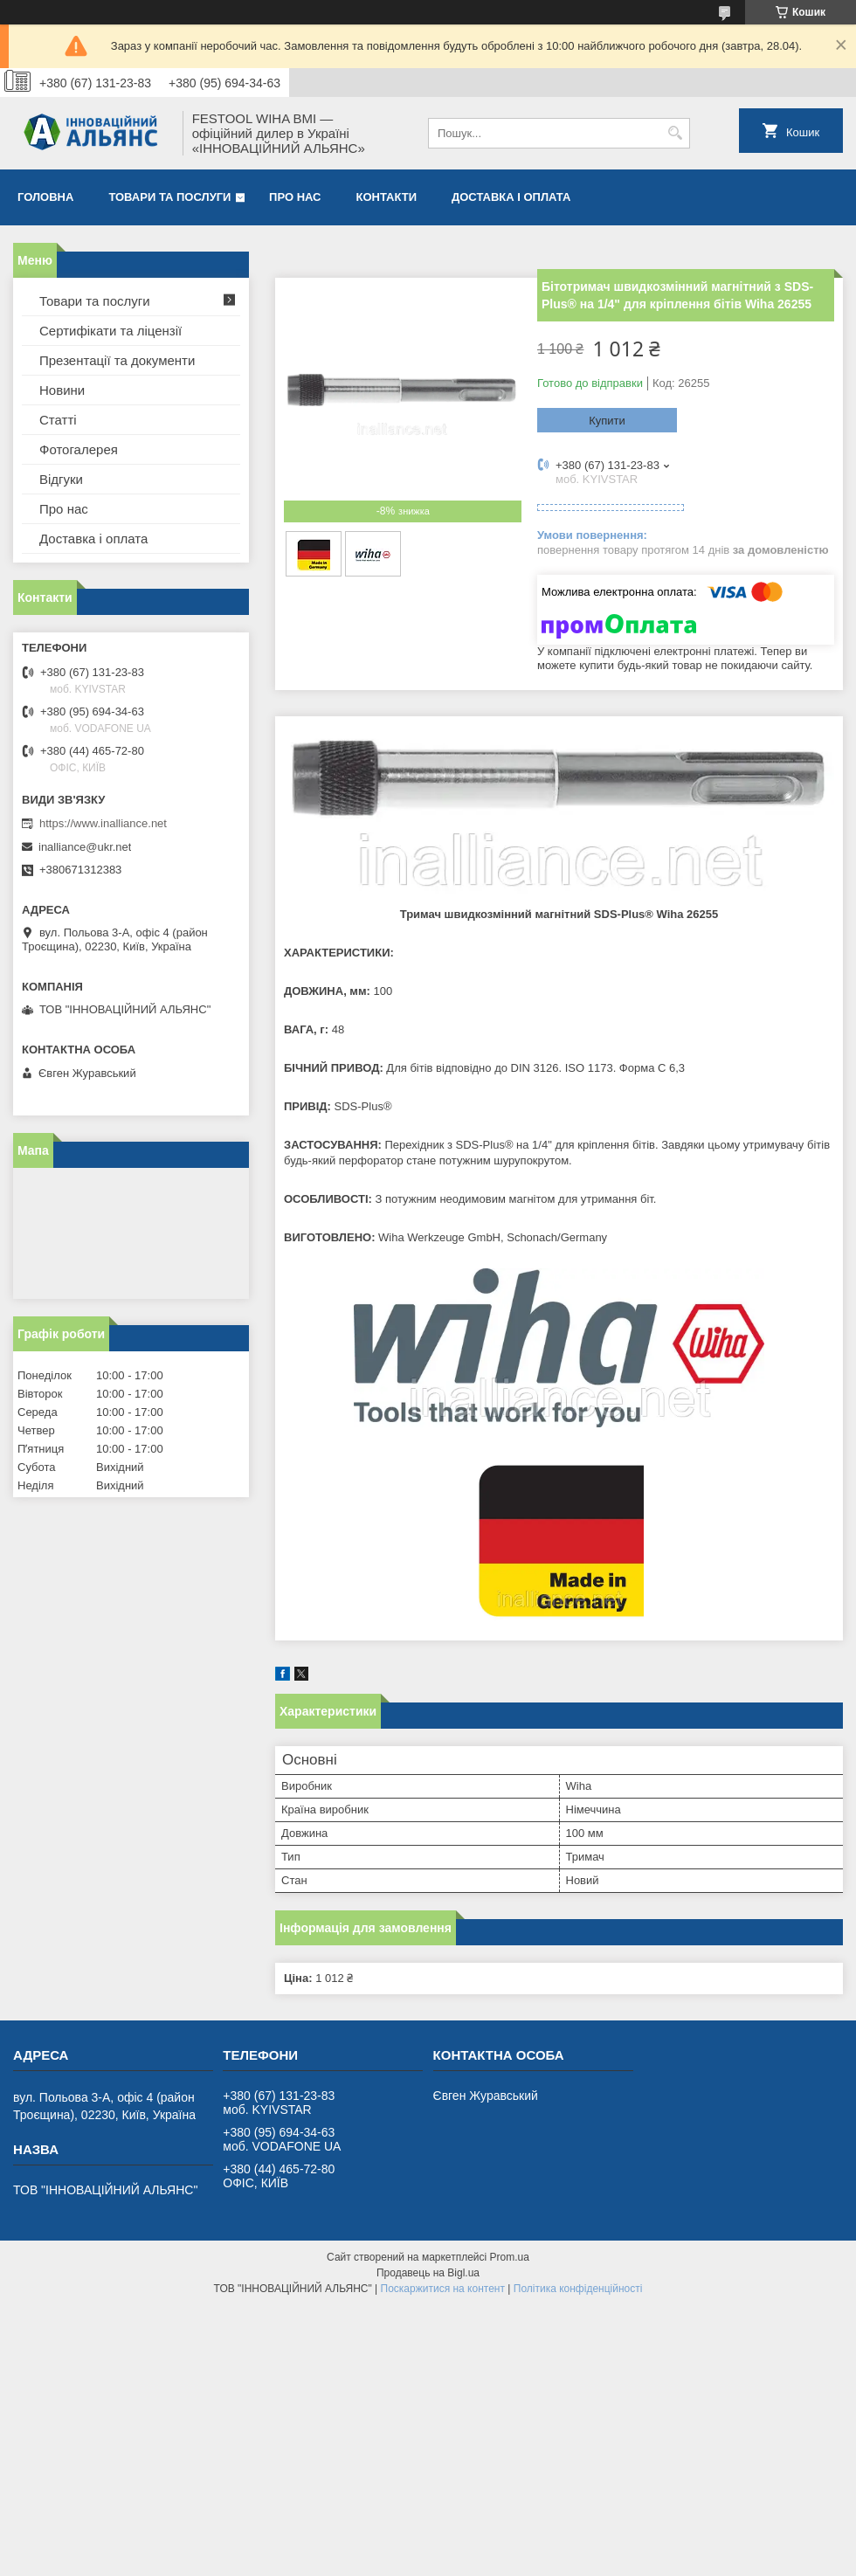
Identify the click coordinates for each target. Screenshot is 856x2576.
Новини (62, 390)
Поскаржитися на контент (443, 2288)
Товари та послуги (169, 197)
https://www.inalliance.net (103, 823)
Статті (58, 419)
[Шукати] (674, 133)
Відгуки (61, 479)
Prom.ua (509, 2257)
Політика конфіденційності (578, 2288)
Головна (45, 197)
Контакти (387, 197)
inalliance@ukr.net (84, 846)
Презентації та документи (117, 360)
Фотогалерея (78, 449)
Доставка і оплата (511, 197)
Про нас (295, 197)
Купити (607, 420)
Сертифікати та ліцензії (110, 330)
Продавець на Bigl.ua (428, 2273)
